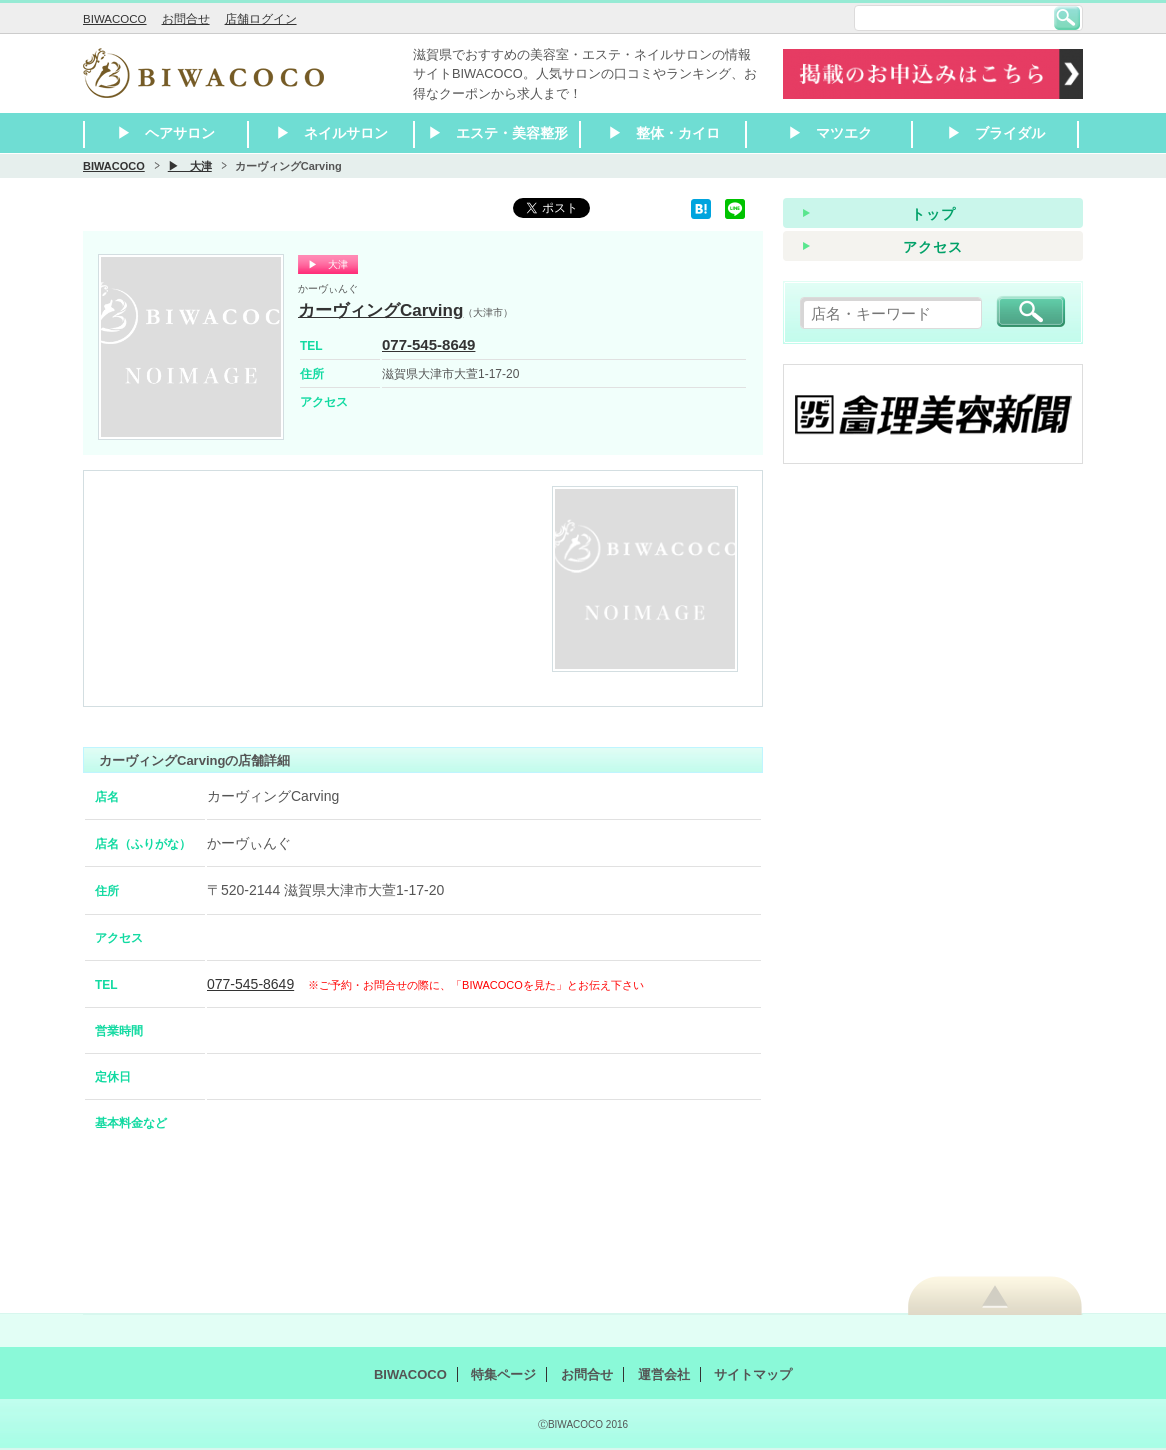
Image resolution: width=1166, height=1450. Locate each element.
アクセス (933, 247)
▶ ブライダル (996, 133)
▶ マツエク (830, 133)
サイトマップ (753, 1374)
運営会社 (664, 1374)
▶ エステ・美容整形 (498, 133)
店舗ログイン (261, 19)
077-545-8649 (428, 344)
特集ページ (503, 1374)
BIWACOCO (115, 19)
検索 (1067, 18)
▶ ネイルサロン (332, 133)
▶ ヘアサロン (166, 133)
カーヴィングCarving (380, 310)
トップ (933, 214)
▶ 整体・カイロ (664, 133)
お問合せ (186, 19)
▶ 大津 (190, 166)
